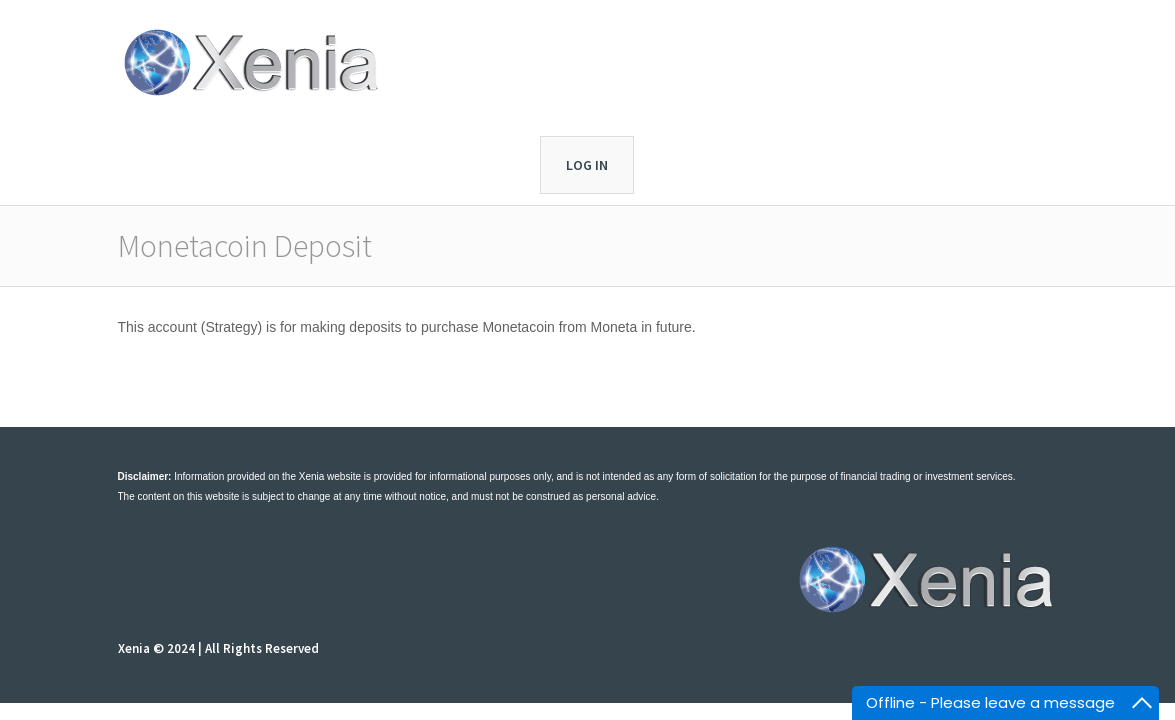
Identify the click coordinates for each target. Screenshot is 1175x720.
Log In (587, 165)
